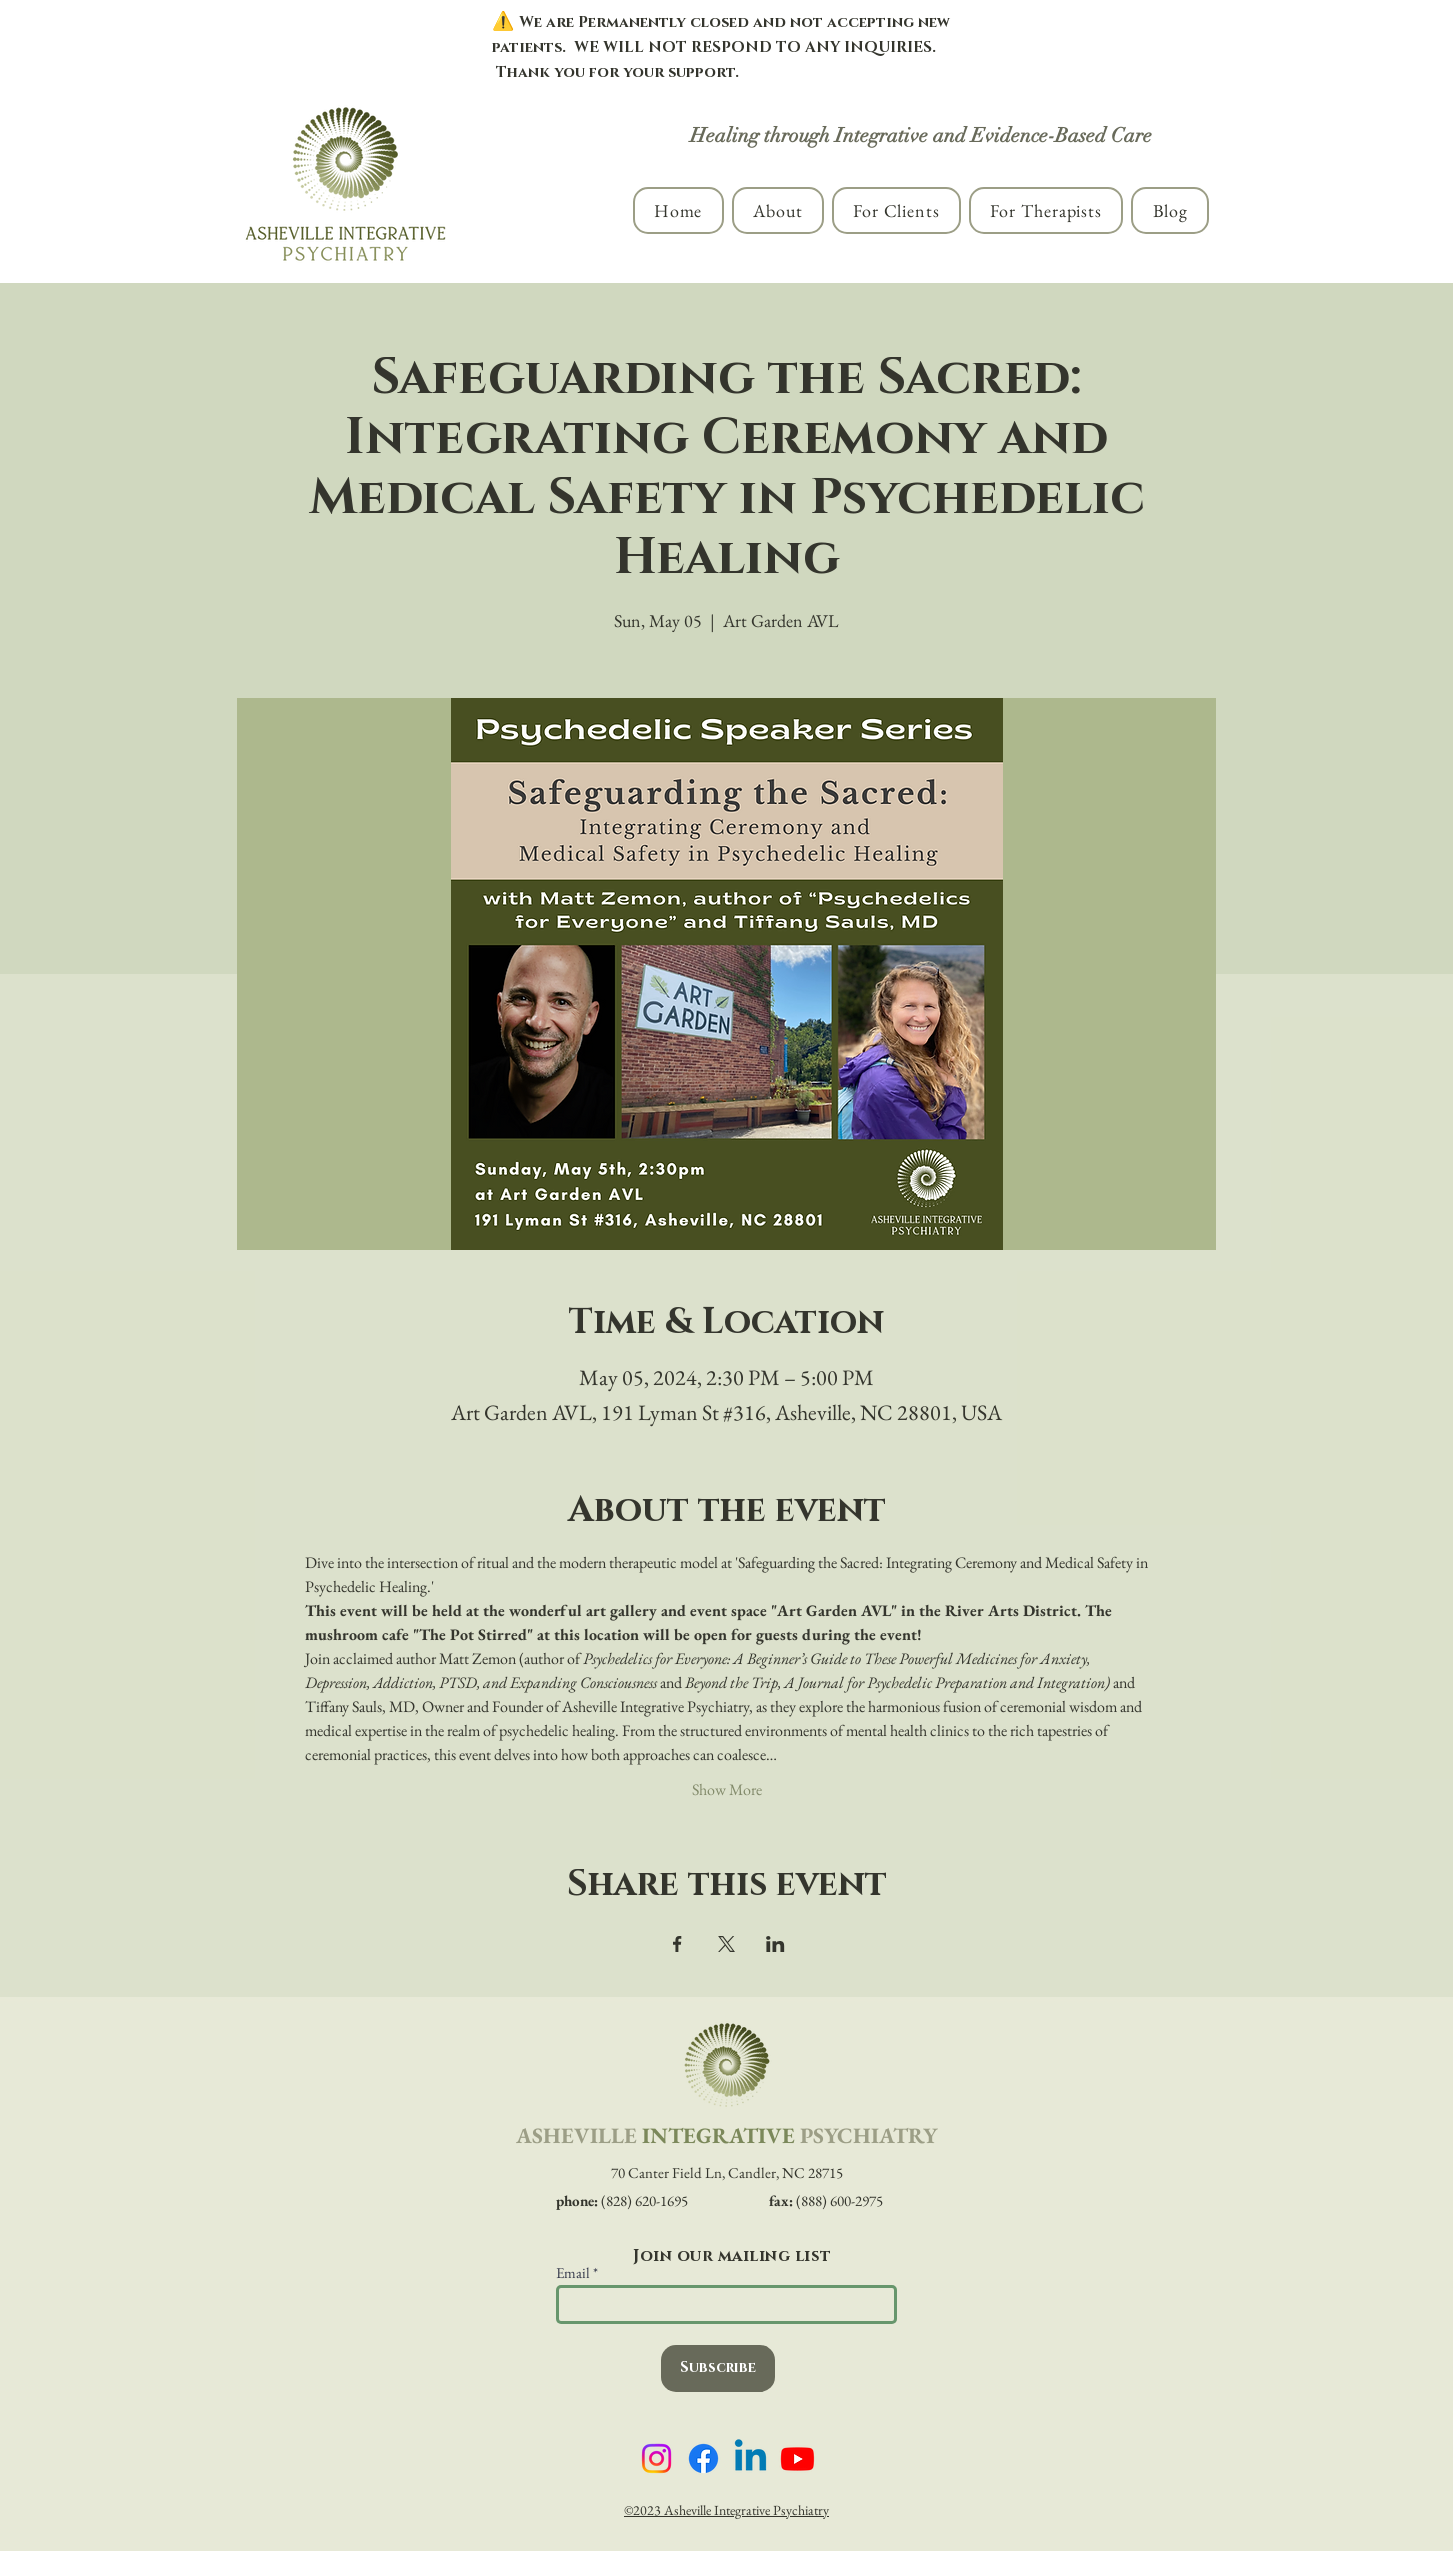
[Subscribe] (718, 2368)
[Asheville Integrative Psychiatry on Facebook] (703, 2458)
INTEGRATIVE (718, 2135)
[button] (778, 210)
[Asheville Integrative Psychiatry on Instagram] (656, 2458)
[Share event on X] (726, 1944)
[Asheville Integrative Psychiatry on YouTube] (797, 2458)
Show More (727, 1789)
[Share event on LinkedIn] (775, 1944)
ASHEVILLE (576, 2135)
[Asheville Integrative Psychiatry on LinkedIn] (750, 2458)
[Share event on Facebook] (677, 1944)
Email (573, 2272)
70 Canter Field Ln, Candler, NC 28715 (727, 2172)
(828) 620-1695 (622, 2200)
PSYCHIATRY (868, 2135)
